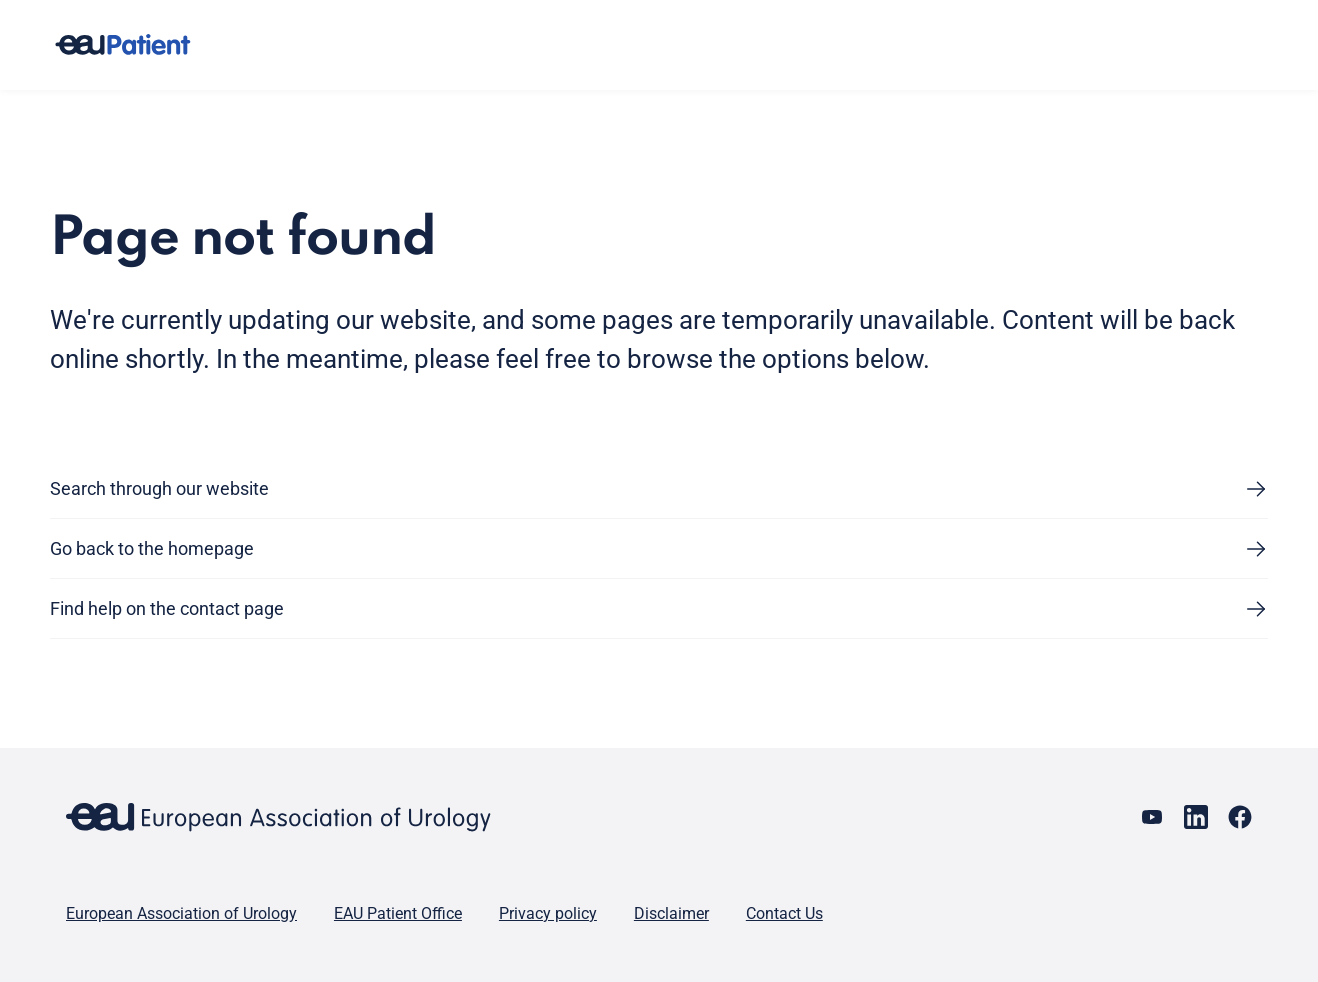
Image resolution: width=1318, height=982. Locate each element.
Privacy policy (548, 913)
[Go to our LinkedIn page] (1196, 817)
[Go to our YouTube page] (1152, 817)
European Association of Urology (181, 913)
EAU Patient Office (398, 913)
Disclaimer (671, 913)
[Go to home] (141, 45)
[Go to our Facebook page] (1240, 817)
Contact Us (784, 913)
